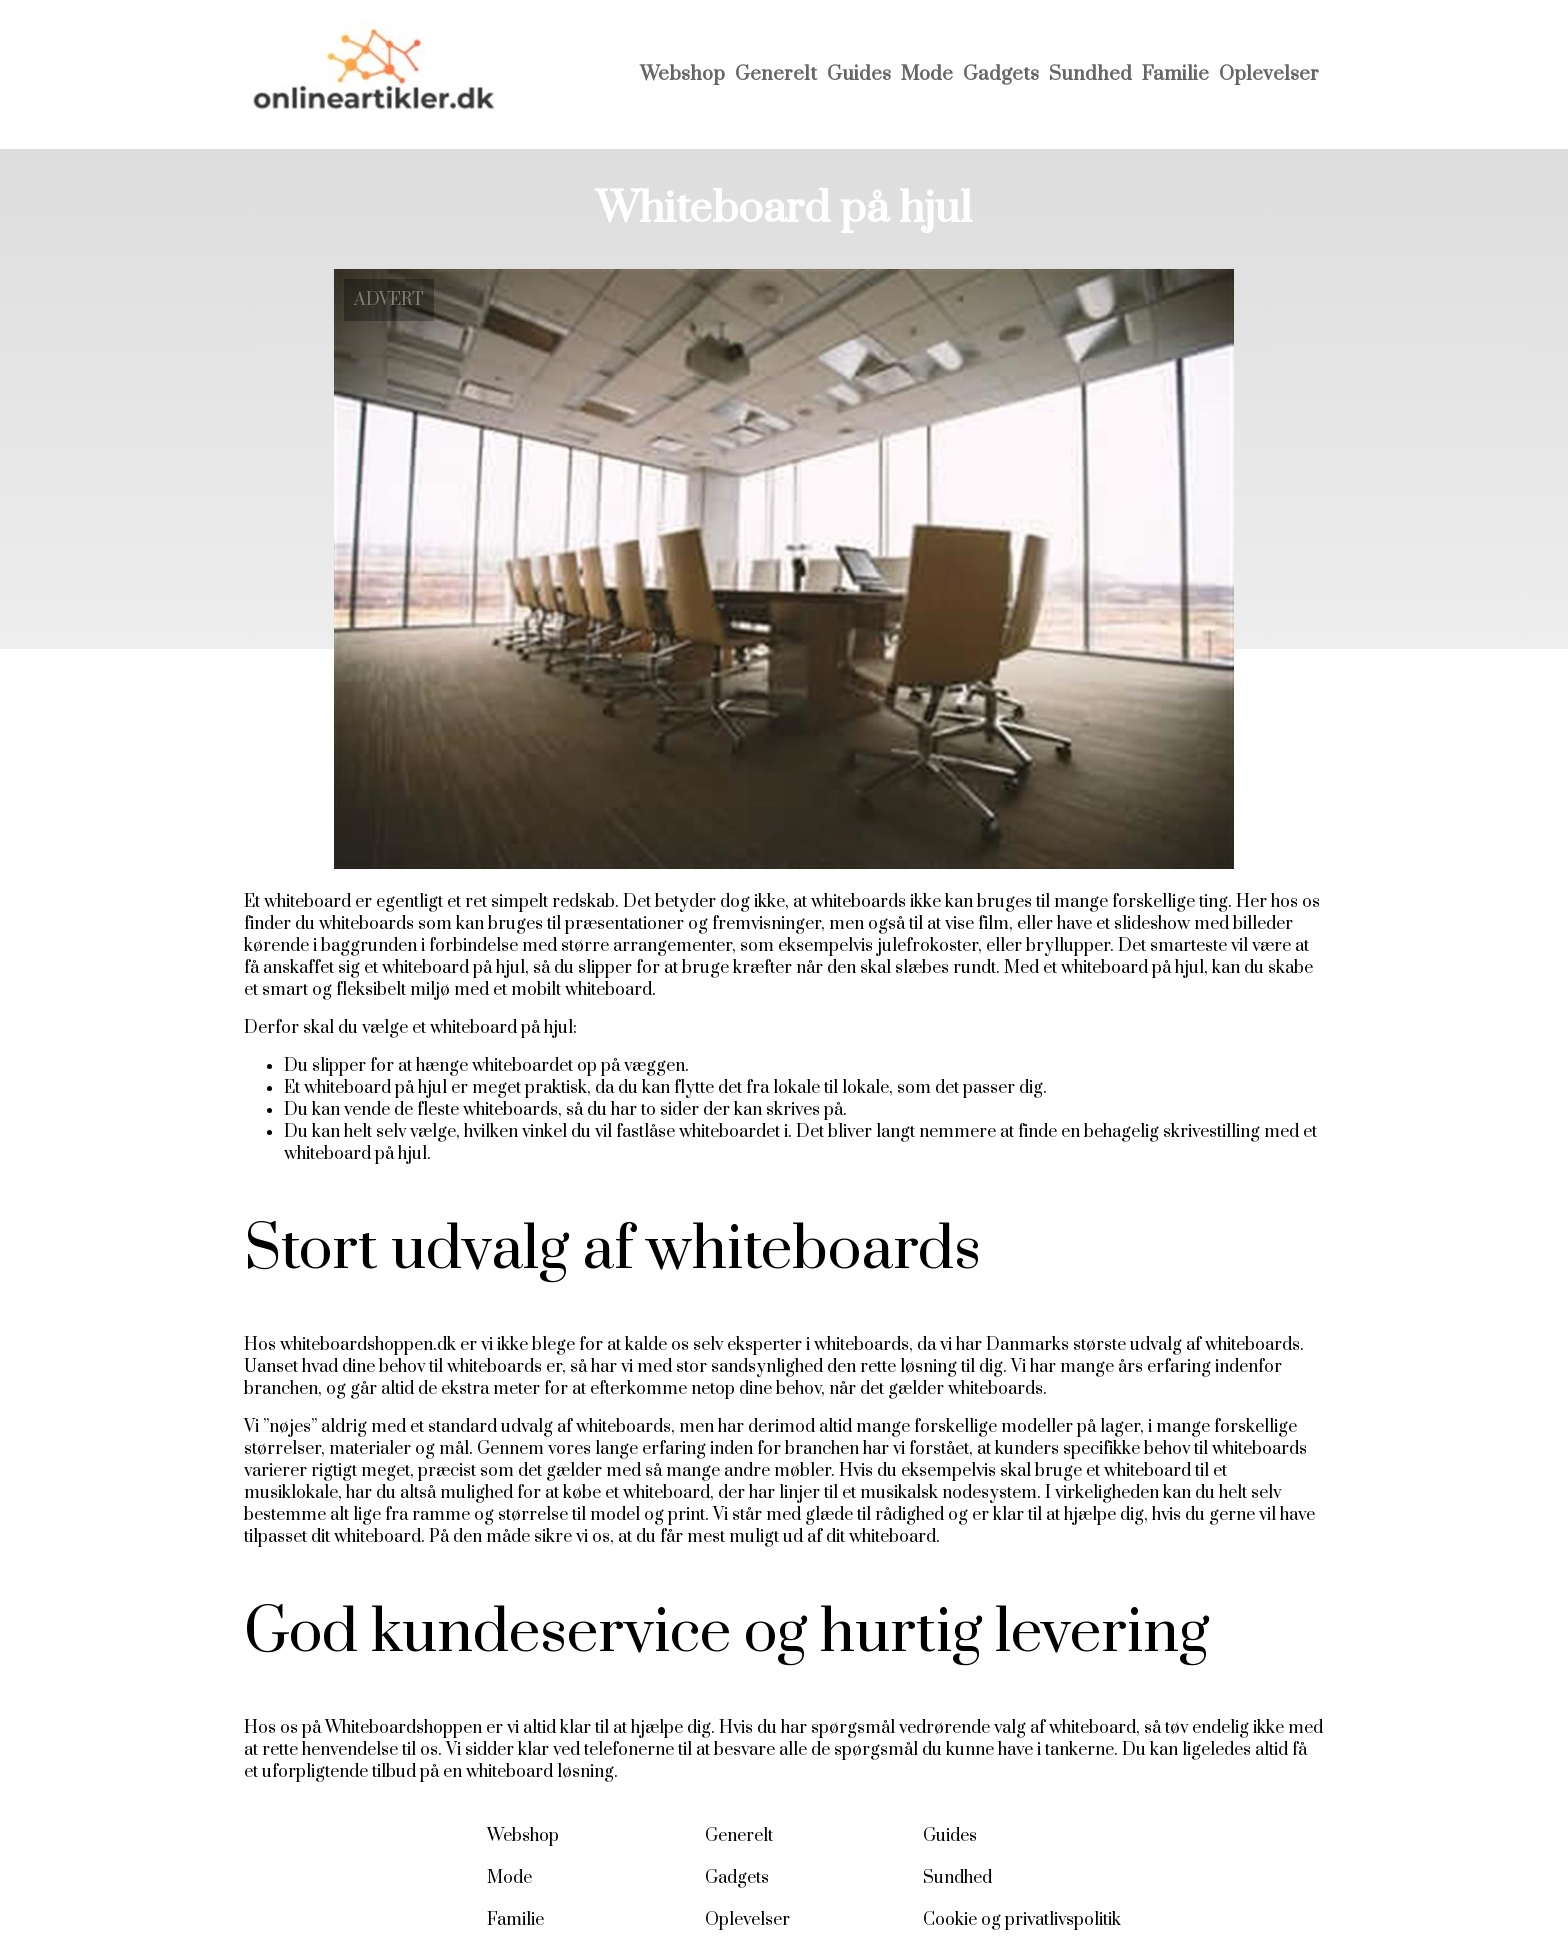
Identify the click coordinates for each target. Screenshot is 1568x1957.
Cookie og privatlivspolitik (1022, 1920)
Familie (1175, 74)
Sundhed (1090, 74)
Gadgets (1001, 74)
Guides (859, 74)
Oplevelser (1269, 74)
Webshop (682, 74)
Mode (927, 74)
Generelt (776, 74)
